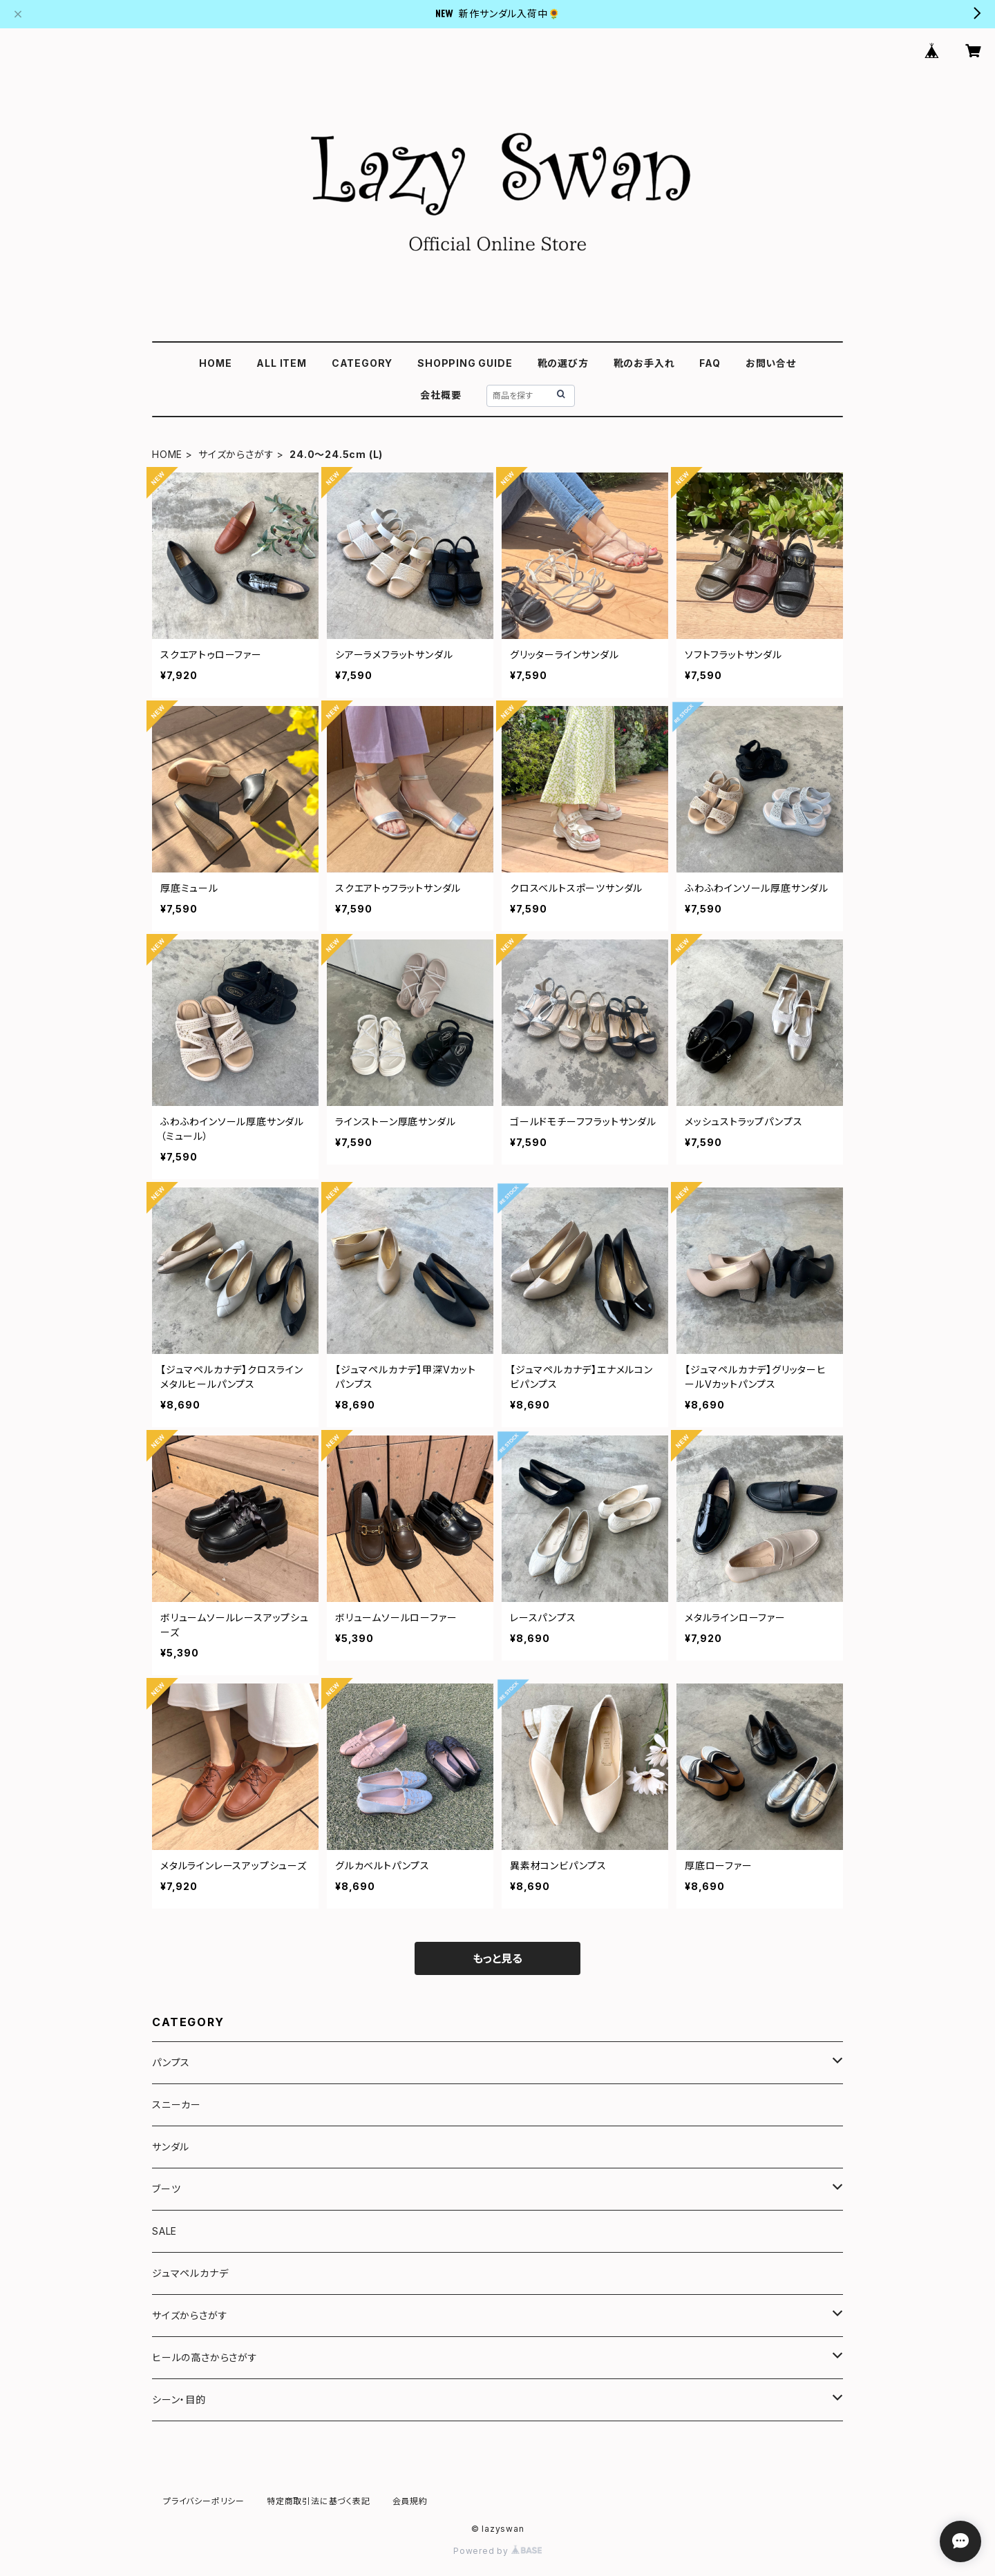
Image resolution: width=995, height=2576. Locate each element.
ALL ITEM (281, 363)
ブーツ (166, 2189)
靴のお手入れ (644, 363)
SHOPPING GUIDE (464, 363)
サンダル (170, 2147)
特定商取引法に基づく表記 (318, 2501)
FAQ (709, 363)
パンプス (171, 2062)
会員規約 (410, 2501)
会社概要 (440, 395)
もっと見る (497, 1958)
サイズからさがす (236, 454)
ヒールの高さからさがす (205, 2357)
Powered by (497, 2551)
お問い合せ (771, 363)
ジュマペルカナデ (190, 2273)
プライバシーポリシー (204, 2501)
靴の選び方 (563, 363)
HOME (215, 363)
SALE (164, 2231)
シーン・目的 (179, 2399)
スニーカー (176, 2104)
